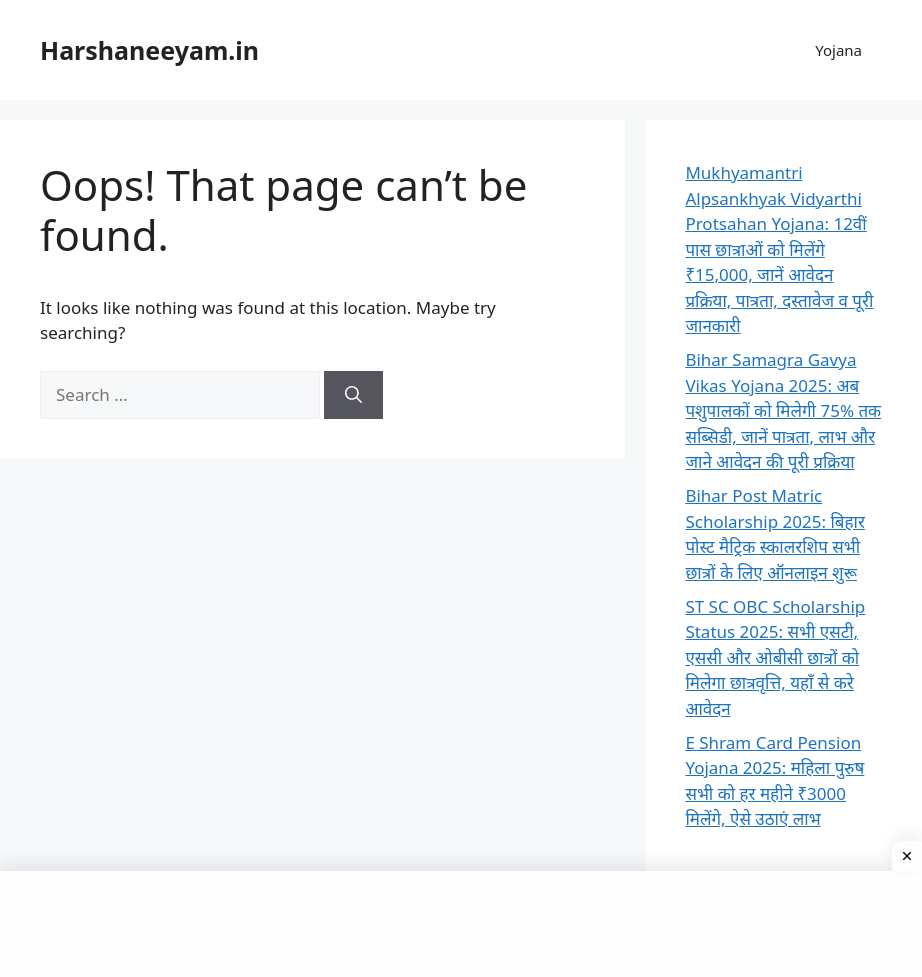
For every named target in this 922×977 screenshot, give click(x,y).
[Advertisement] (461, 921)
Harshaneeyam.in (149, 50)
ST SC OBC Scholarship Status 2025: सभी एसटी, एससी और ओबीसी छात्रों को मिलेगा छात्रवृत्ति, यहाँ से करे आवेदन (775, 657)
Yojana (838, 50)
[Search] (353, 395)
